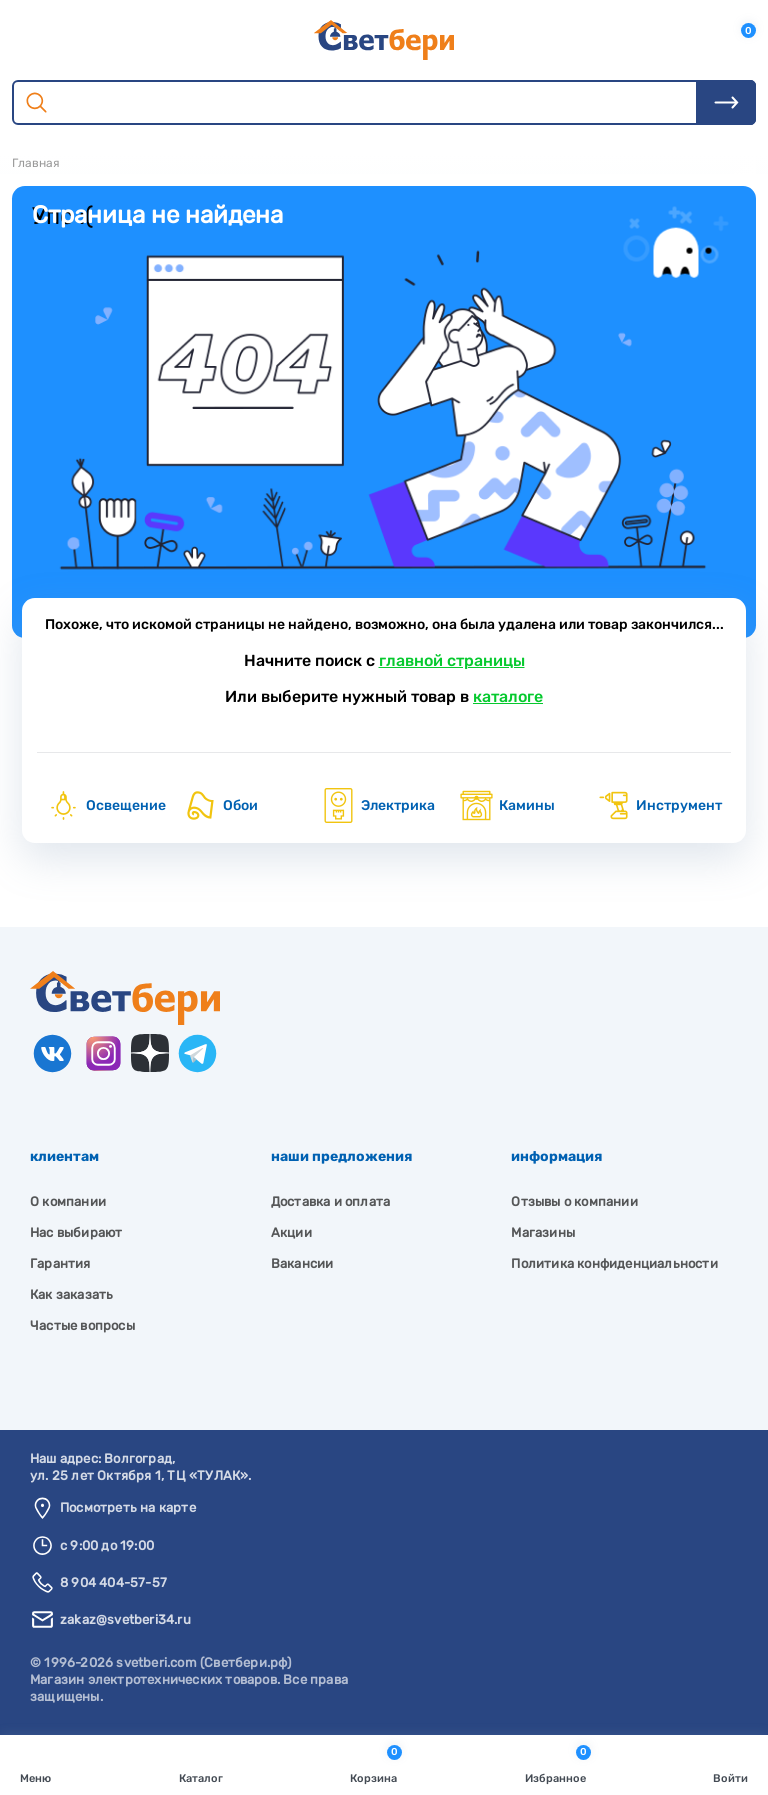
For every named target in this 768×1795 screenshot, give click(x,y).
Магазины (543, 1232)
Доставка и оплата (330, 1201)
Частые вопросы (82, 1325)
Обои (220, 805)
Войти (730, 1763)
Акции (291, 1232)
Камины (507, 805)
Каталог (201, 1763)
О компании (68, 1201)
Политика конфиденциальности (614, 1263)
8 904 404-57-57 (113, 1582)
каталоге (508, 696)
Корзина (376, 1763)
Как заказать (71, 1294)
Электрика (378, 805)
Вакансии (302, 1263)
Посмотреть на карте (128, 1507)
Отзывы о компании (574, 1201)
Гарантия (60, 1263)
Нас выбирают (76, 1232)
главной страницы (452, 660)
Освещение (106, 805)
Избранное (558, 1763)
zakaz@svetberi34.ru (125, 1619)
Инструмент (659, 805)
